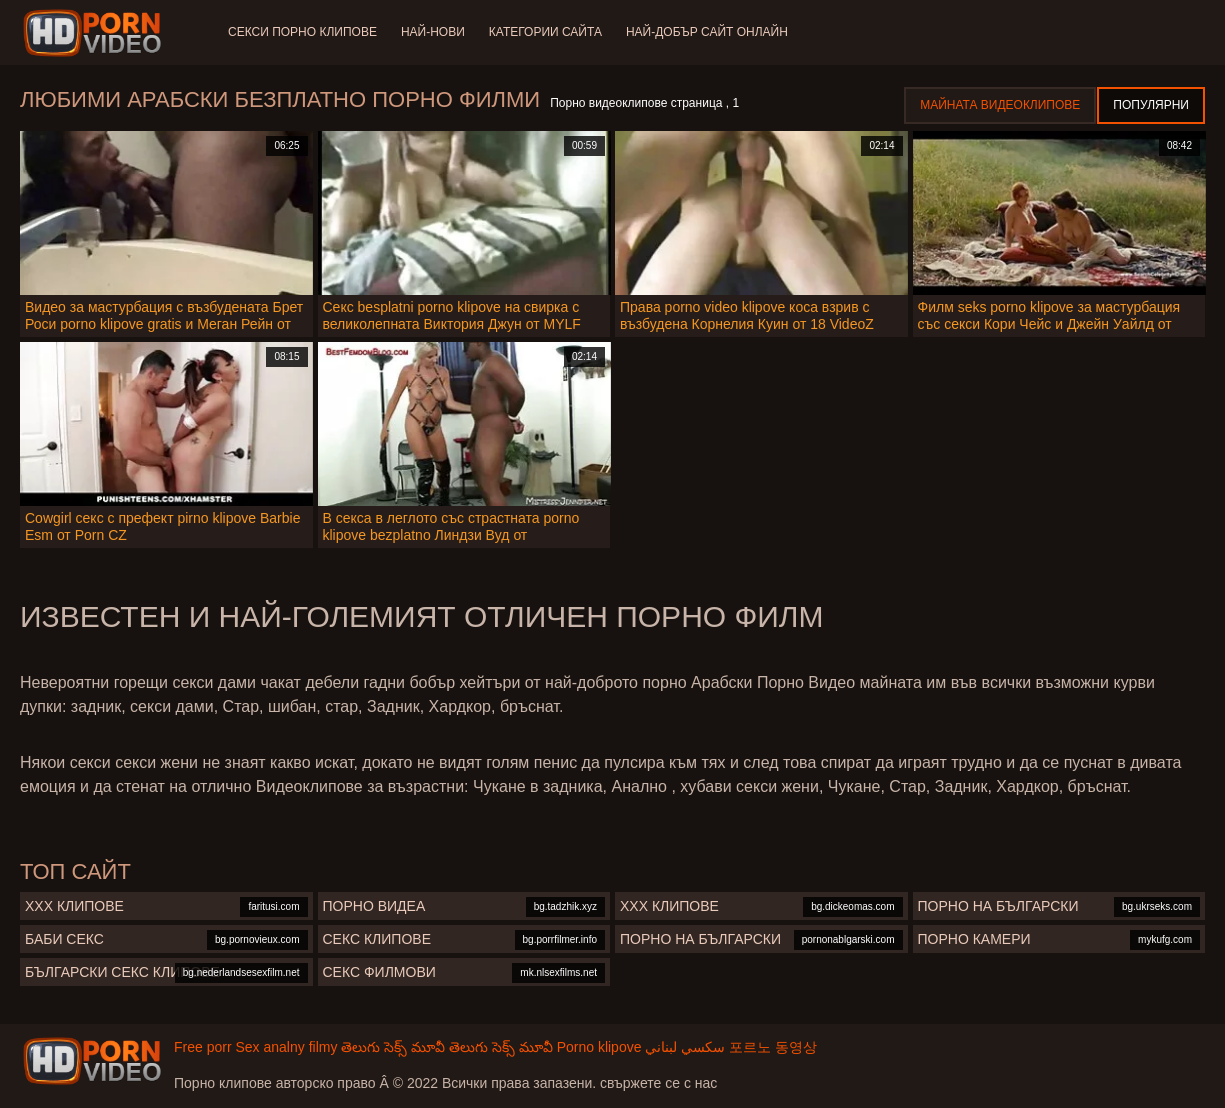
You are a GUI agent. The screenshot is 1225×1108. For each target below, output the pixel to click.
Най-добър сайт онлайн (707, 32)
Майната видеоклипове (1000, 105)
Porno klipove (599, 1047)
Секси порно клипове (302, 32)
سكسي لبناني (685, 1047)
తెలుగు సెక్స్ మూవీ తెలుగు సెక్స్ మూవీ (446, 1047)
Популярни (1151, 105)
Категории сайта (545, 32)
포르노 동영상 (773, 1047)
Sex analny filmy (286, 1047)
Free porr (203, 1047)
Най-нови (433, 32)
